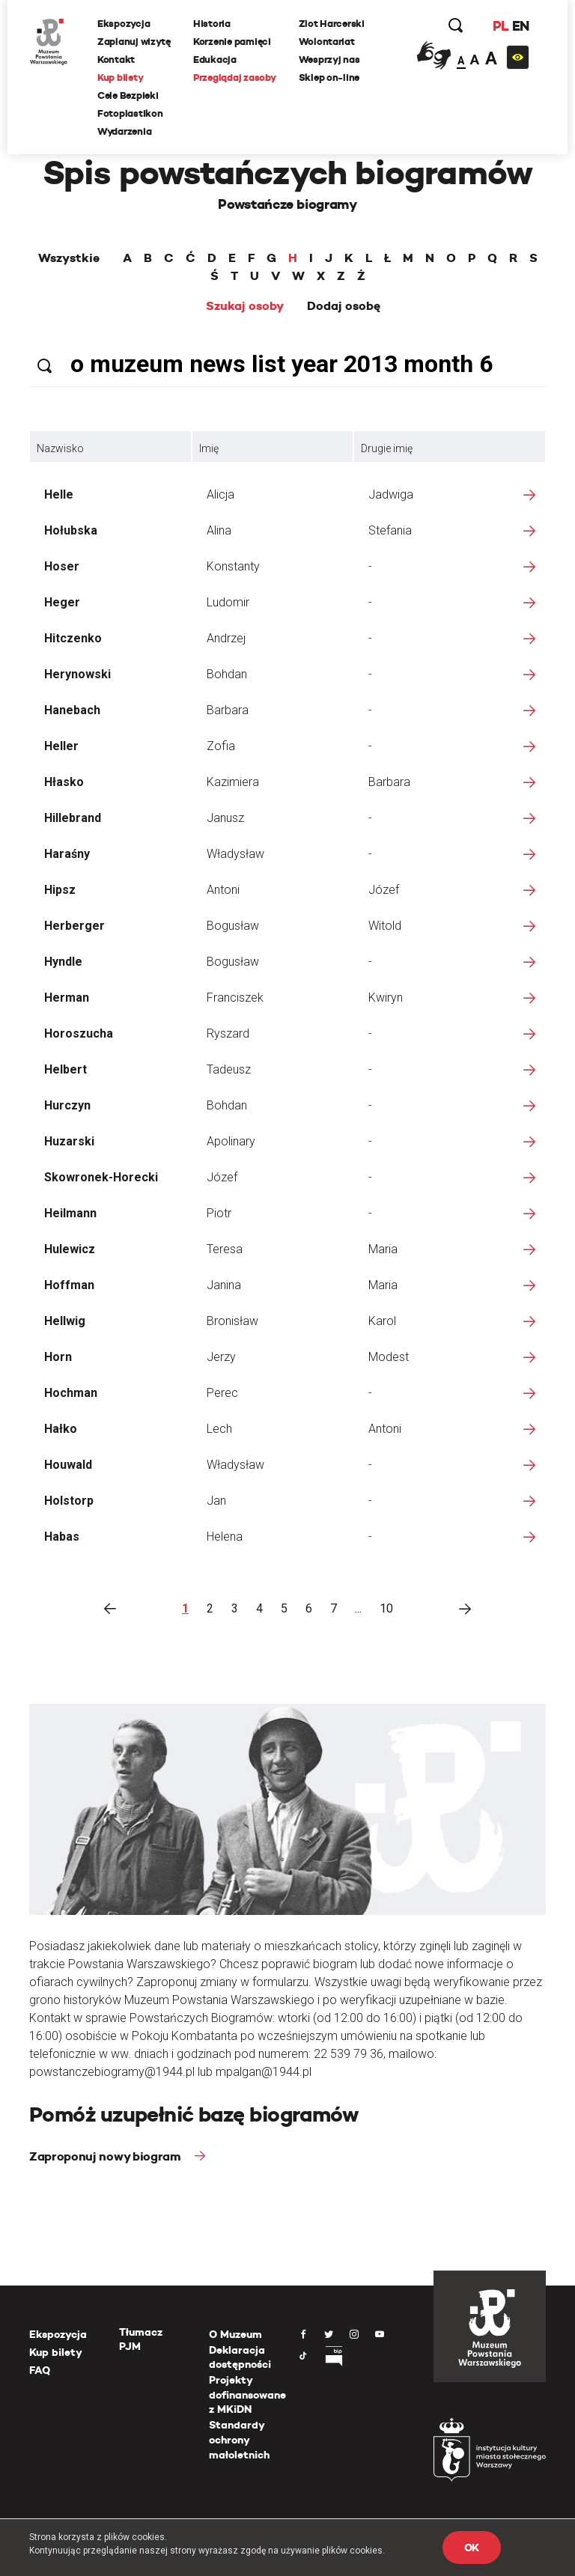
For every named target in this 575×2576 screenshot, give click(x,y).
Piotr (219, 1213)
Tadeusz (229, 1069)
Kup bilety (120, 77)
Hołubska (70, 530)
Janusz (225, 818)
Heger (62, 602)
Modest (388, 1357)
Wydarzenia (124, 131)
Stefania (390, 530)
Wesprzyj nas (329, 59)
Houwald (68, 1465)
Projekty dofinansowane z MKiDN (247, 2394)
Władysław (235, 854)
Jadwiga (390, 494)
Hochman (70, 1393)
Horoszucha (78, 1033)
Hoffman (69, 1285)
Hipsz (60, 890)
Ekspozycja (123, 23)
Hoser (61, 566)
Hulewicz (69, 1249)
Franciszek (235, 997)
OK (471, 2547)
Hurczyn (67, 1105)
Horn (58, 1357)
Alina (219, 530)
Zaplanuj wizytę (134, 41)
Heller (61, 746)
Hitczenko (73, 638)
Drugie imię (387, 448)
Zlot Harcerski (332, 23)
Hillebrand (72, 818)
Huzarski (69, 1141)
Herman (66, 997)
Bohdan (227, 674)
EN (520, 25)
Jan (216, 1500)
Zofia (221, 746)
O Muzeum (235, 2334)
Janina (224, 1285)
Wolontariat (327, 41)
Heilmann (70, 1213)
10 (386, 1608)
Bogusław (233, 926)
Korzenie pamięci (232, 41)
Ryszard (228, 1033)
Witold (384, 926)
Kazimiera (233, 782)
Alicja (220, 494)
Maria (383, 1249)
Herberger (74, 926)
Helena (225, 1536)
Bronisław (232, 1321)
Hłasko (64, 782)
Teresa (225, 1249)
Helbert (65, 1069)
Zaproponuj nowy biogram (106, 2156)
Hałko (60, 1429)
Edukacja (215, 59)
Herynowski (77, 674)
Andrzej (226, 638)
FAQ (39, 2370)
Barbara (228, 710)
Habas (61, 1536)
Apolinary (231, 1141)
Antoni (223, 890)
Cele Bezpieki (128, 95)
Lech (219, 1429)
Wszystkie (69, 258)
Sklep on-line (329, 77)
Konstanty (233, 566)
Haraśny (67, 854)
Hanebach (72, 710)
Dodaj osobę (343, 306)
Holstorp (69, 1500)
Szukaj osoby (245, 306)
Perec (222, 1393)
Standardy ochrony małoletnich (239, 2439)
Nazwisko (60, 448)
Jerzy (221, 1357)
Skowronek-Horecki (101, 1177)
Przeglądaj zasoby (234, 77)
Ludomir (228, 602)
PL (500, 25)
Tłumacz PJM (140, 2339)
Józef (383, 890)
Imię (209, 448)
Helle (58, 494)
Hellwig (64, 1321)
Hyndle (63, 961)
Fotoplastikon (130, 113)
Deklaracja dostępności (240, 2357)
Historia (212, 23)
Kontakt (116, 59)
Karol (382, 1321)
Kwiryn (385, 997)
